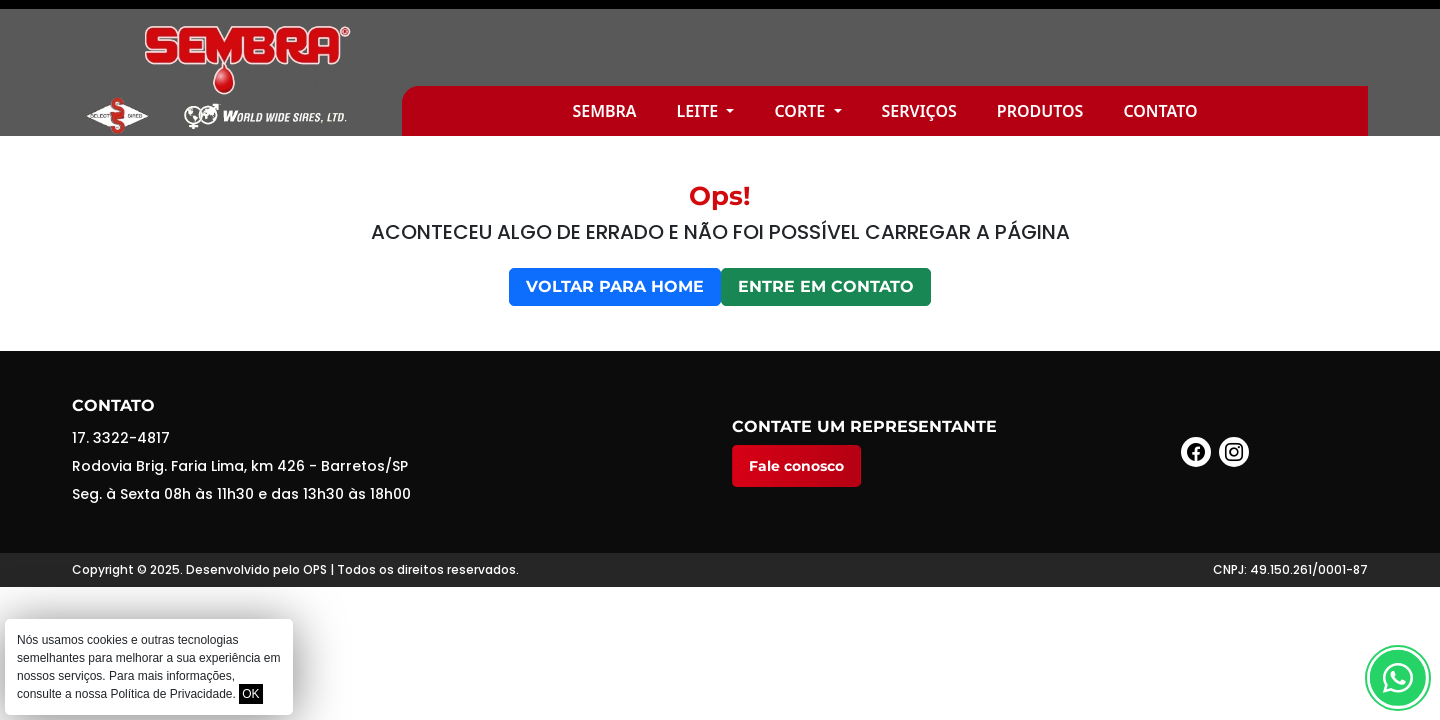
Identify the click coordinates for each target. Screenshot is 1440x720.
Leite (700, 111)
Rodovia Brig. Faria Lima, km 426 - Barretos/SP (240, 466)
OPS (315, 569)
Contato (1160, 111)
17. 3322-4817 (121, 438)
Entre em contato (826, 286)
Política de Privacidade (171, 694)
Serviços (919, 111)
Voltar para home (615, 286)
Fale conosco (796, 466)
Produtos (1040, 111)
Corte (801, 111)
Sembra (604, 111)
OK (250, 694)
